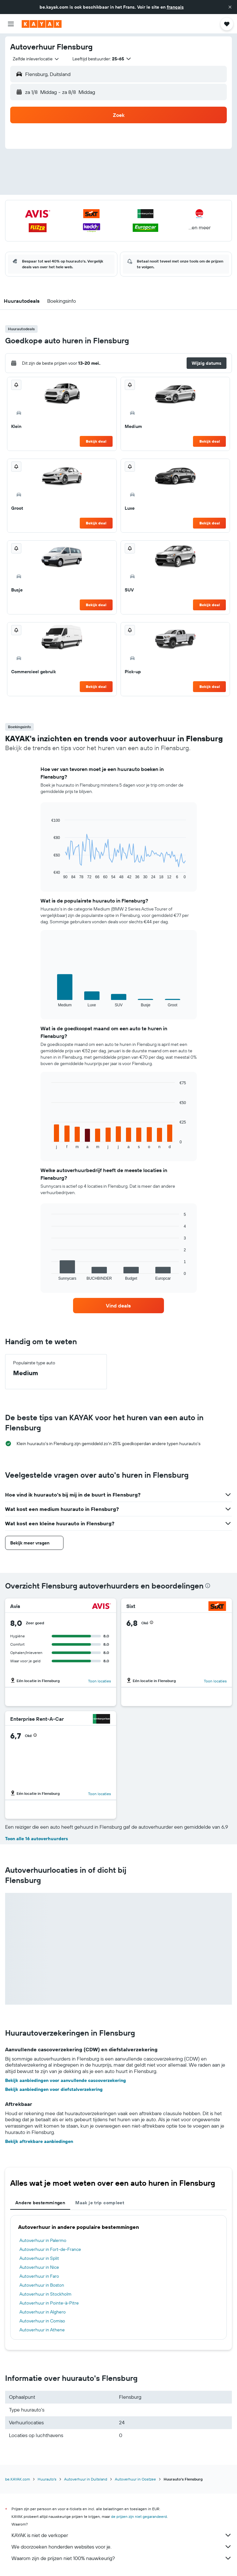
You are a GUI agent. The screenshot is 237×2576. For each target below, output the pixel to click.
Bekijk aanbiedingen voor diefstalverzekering (54, 2089)
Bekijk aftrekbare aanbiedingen (39, 2141)
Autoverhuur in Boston (41, 2285)
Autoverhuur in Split (39, 2258)
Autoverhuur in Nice (39, 2267)
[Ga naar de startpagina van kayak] (42, 24)
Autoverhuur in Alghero (42, 2312)
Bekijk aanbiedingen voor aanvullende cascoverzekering (65, 2080)
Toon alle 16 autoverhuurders (36, 1838)
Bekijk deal (96, 441)
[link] (118, 1305)
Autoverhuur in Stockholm (45, 2294)
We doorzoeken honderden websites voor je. (121, 2546)
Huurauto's (47, 2479)
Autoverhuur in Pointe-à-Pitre (49, 2303)
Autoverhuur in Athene (42, 2330)
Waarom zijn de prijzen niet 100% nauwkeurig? (121, 2558)
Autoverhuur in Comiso (42, 2321)
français (175, 7)
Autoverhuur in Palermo (42, 2240)
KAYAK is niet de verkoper (121, 2535)
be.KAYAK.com (17, 2479)
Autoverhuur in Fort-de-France (50, 2249)
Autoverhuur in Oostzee (135, 2479)
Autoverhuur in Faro (39, 2276)
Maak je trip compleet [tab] (99, 2203)
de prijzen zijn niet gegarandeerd (139, 2516)
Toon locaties (99, 1681)
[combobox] (36, 59)
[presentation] (208, 1586)
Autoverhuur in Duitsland (85, 2479)
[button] (230, 7)
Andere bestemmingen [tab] (40, 2203)
